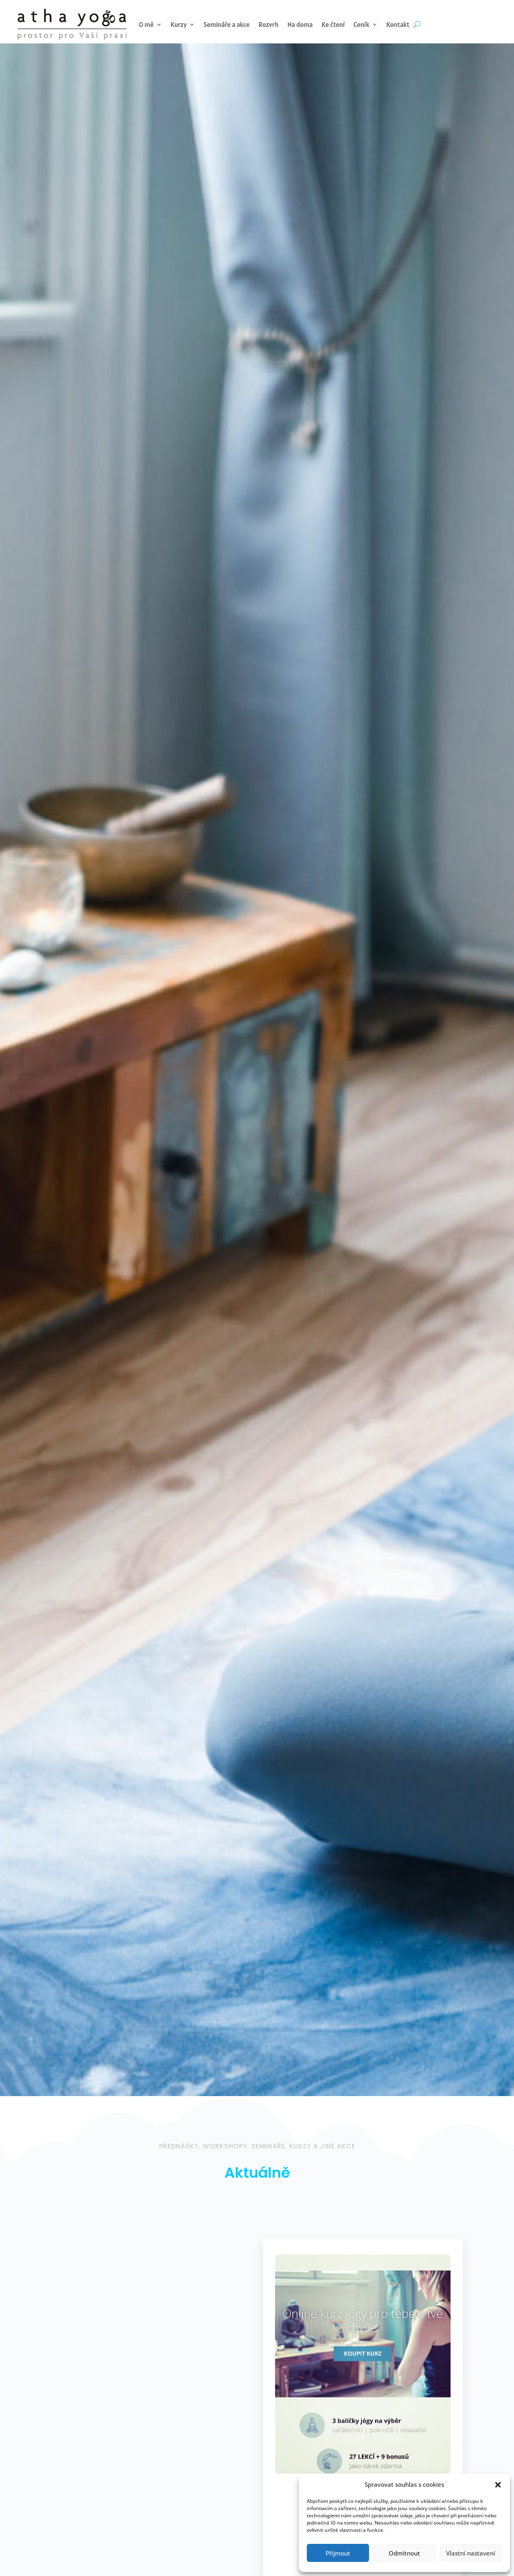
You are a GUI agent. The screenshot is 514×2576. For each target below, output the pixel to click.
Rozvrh (269, 24)
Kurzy (179, 24)
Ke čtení (333, 24)
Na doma (300, 24)
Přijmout (338, 2553)
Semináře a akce (227, 24)
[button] (498, 2485)
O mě (146, 24)
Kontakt (397, 24)
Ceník (361, 24)
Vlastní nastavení (470, 2553)
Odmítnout (404, 2553)
